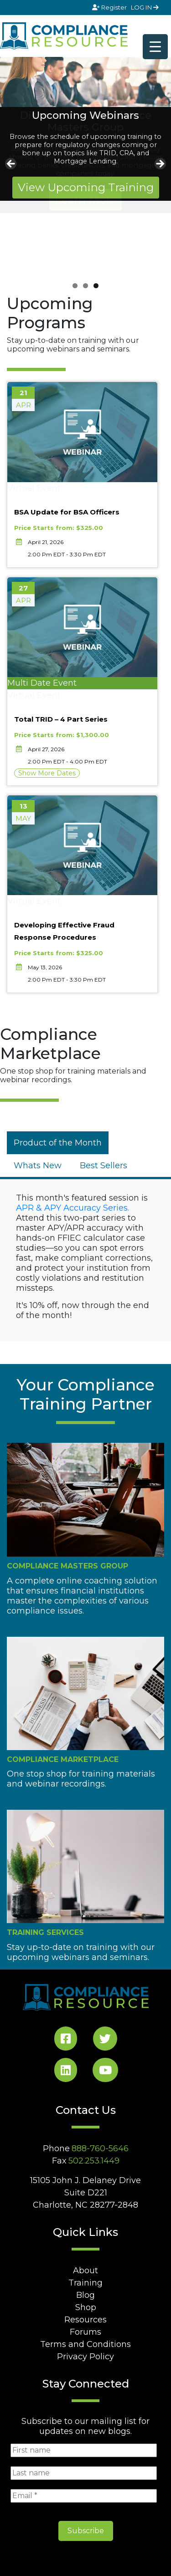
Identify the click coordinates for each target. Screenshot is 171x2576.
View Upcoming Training (86, 187)
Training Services (45, 1932)
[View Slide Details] (85, 82)
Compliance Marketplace (63, 1759)
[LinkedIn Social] (65, 2071)
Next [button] (159, 164)
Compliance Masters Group (67, 1566)
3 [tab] (95, 285)
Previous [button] (11, 164)
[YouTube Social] (105, 2071)
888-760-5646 (100, 2148)
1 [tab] (75, 285)
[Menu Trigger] (155, 46)
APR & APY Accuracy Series (72, 1208)
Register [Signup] (110, 7)
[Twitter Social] (105, 2040)
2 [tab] (85, 285)
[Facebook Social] (65, 2040)
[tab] (58, 1142)
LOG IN (145, 7)
